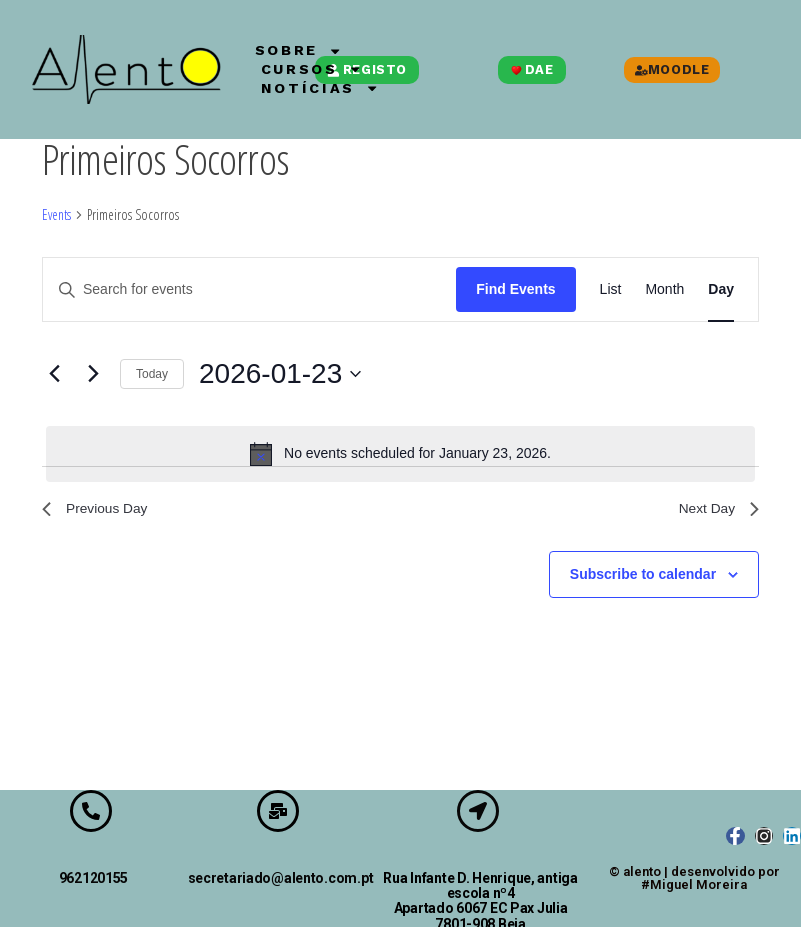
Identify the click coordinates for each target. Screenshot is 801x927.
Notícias (337, 90)
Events (56, 214)
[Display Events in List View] (611, 289)
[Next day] (93, 374)
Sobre (312, 50)
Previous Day (101, 511)
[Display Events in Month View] (664, 289)
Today (152, 374)
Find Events (515, 289)
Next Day (714, 511)
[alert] (400, 454)
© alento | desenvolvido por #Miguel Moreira (694, 878)
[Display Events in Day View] (721, 289)
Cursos (329, 70)
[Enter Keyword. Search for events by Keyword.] (249, 289)
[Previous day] (54, 374)
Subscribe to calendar (643, 580)
